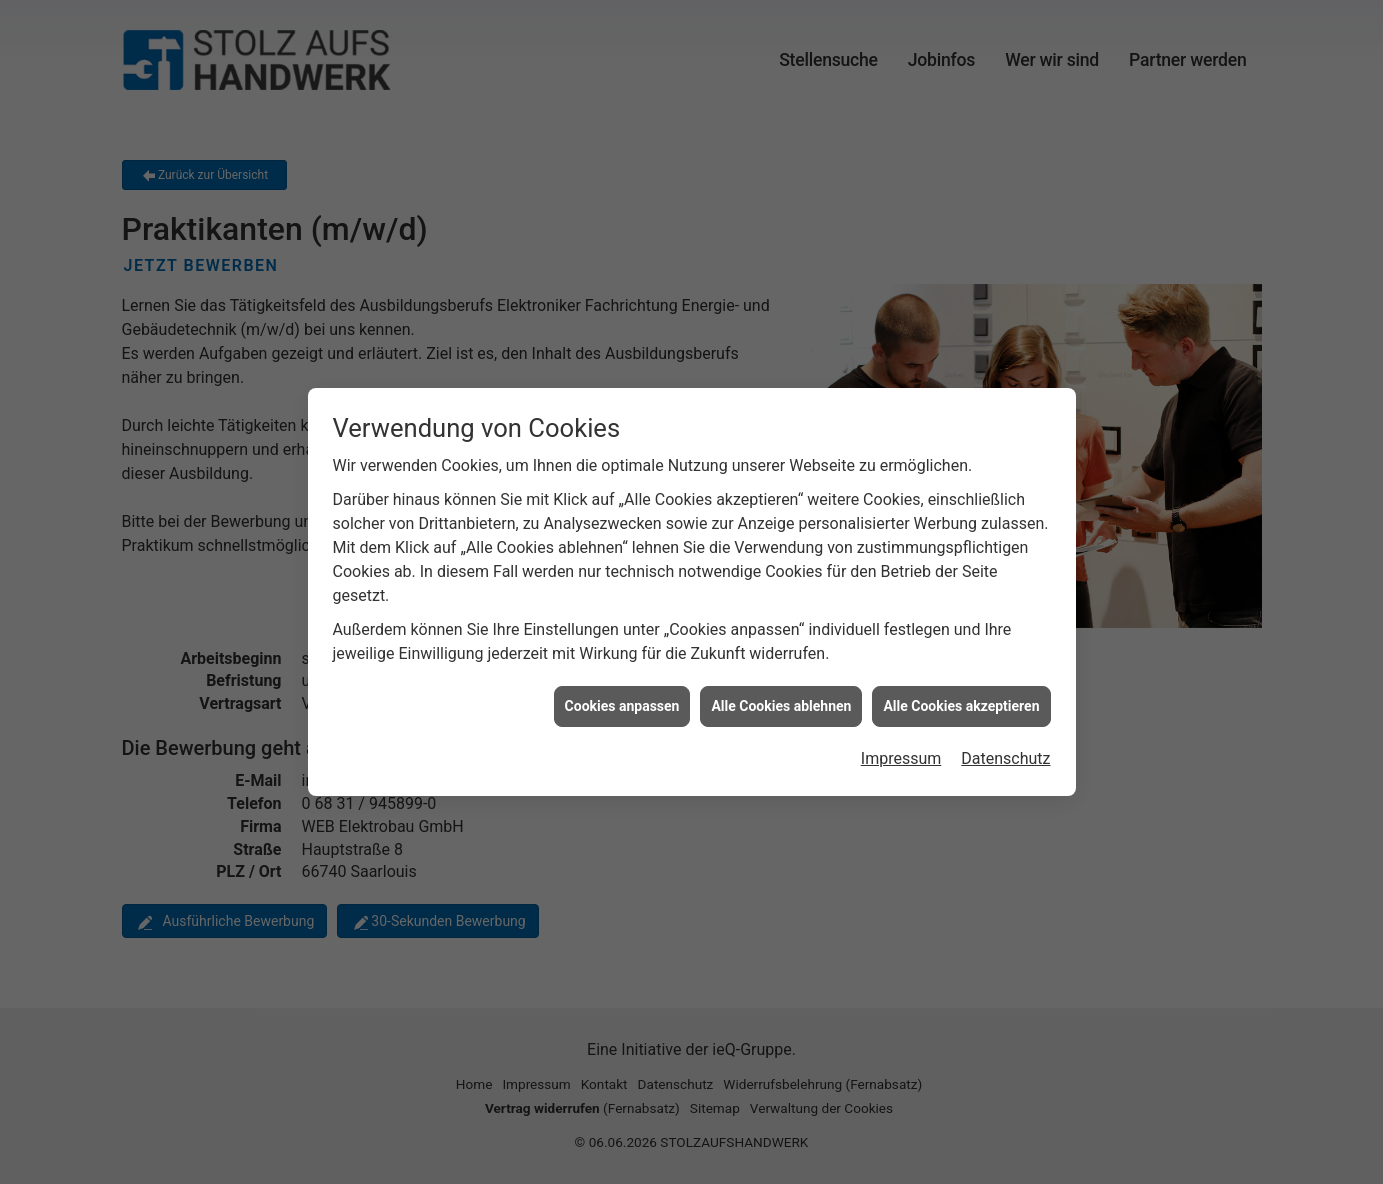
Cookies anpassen (622, 697)
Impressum (901, 749)
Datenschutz (1005, 749)
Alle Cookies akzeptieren (961, 697)
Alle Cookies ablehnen (781, 697)
